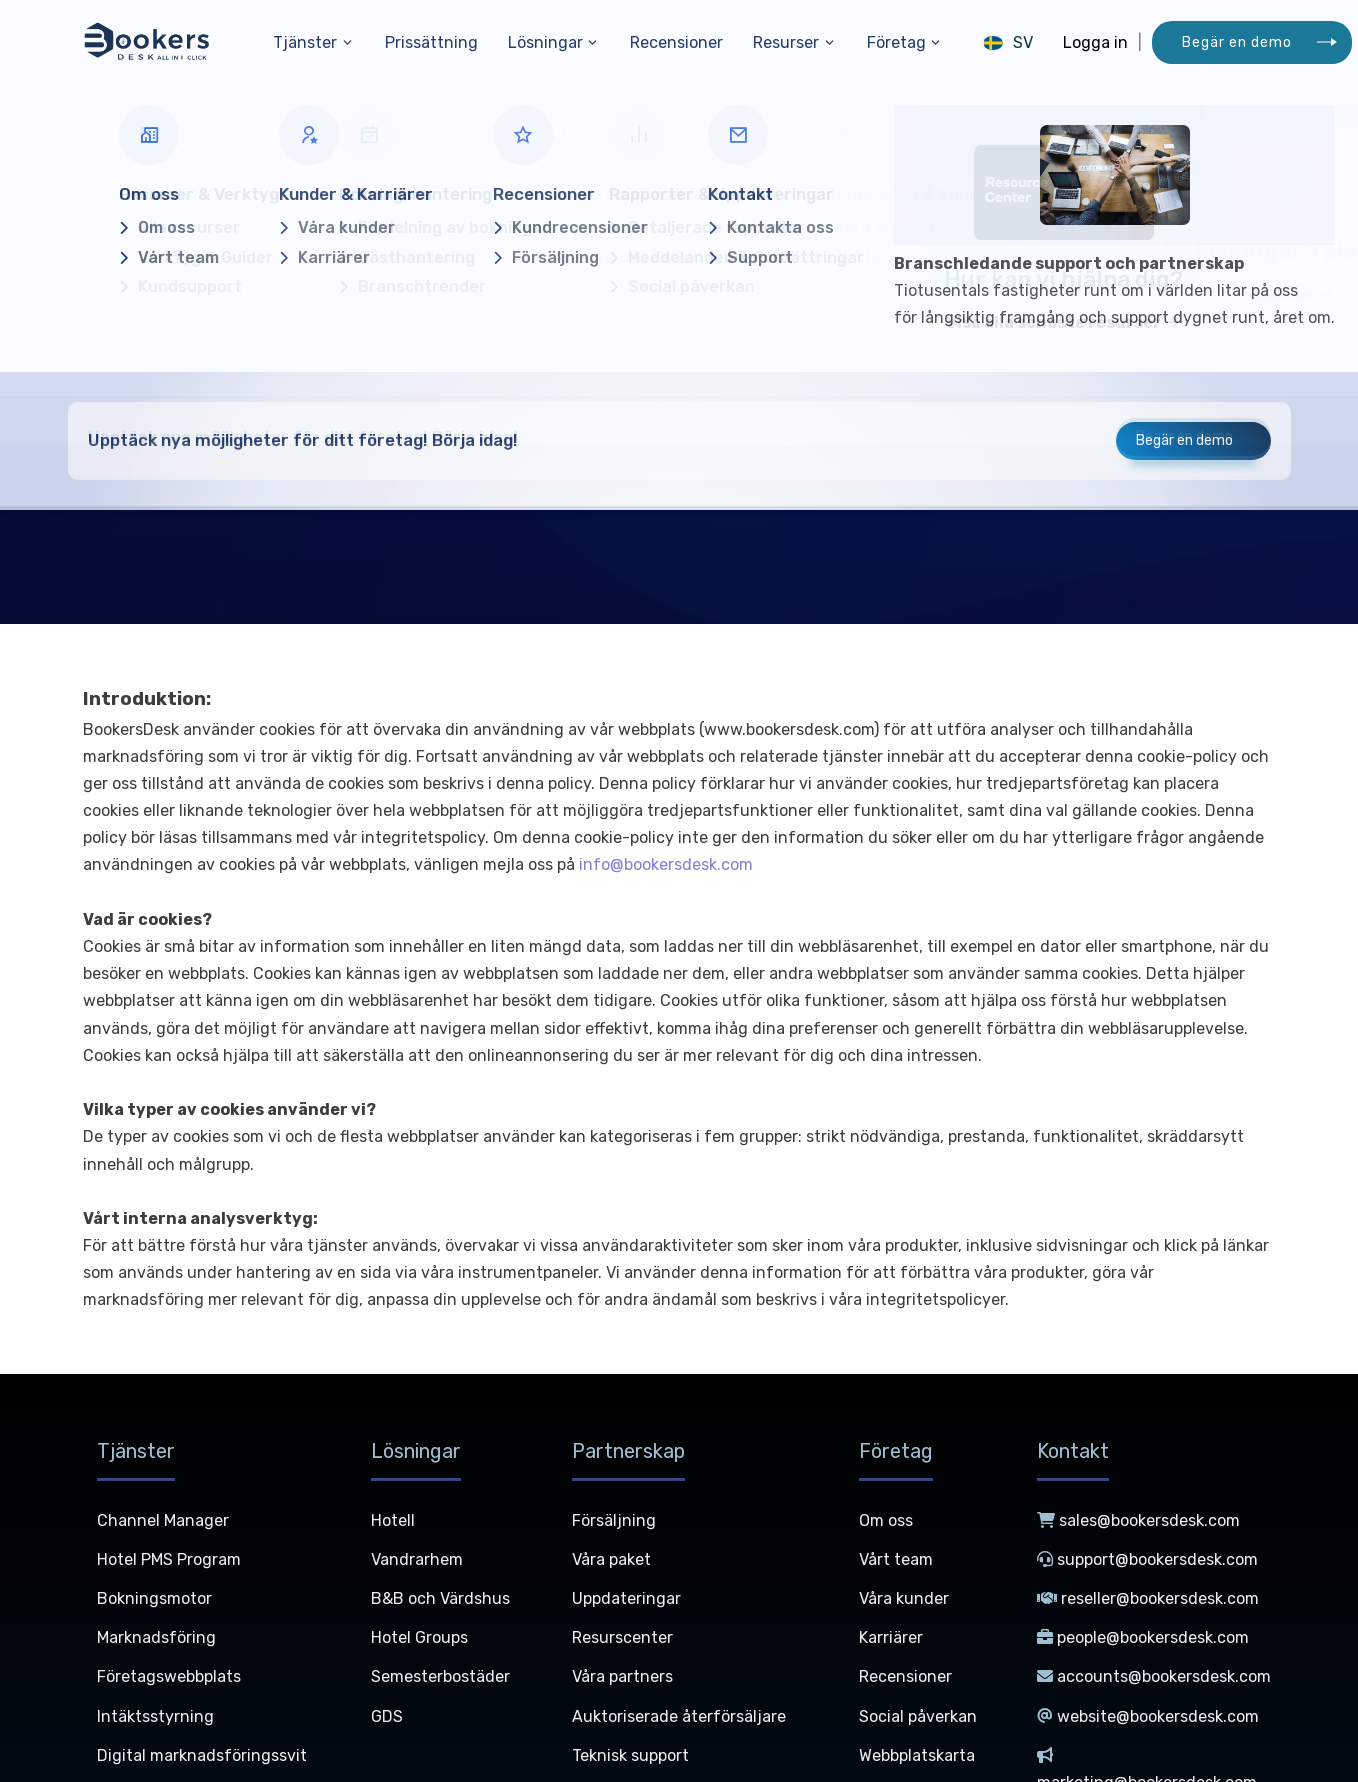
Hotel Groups (419, 1637)
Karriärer (891, 1637)
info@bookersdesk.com (666, 864)
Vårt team (896, 1559)
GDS (387, 1716)
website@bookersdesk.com (1148, 1716)
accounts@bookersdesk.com (1154, 1676)
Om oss (886, 1520)
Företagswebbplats (169, 1676)
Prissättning (431, 42)
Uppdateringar (626, 1598)
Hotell (393, 1520)
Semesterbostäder (440, 1676)
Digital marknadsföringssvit (202, 1755)
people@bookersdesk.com (1143, 1637)
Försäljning (614, 1520)
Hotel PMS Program (169, 1559)
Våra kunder (904, 1598)
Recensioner (676, 42)
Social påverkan (918, 1716)
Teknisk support (630, 1755)
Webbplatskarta (917, 1755)
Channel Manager (163, 1520)
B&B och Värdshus (440, 1598)
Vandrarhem (417, 1559)
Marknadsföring (156, 1637)
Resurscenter (622, 1637)
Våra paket (611, 1559)
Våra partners (622, 1676)
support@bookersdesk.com (1147, 1559)
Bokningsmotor (154, 1598)
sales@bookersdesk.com (1138, 1520)
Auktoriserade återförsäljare (679, 1716)
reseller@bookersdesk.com (1148, 1598)
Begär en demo (1237, 42)
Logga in (1095, 42)
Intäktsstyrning (155, 1716)
